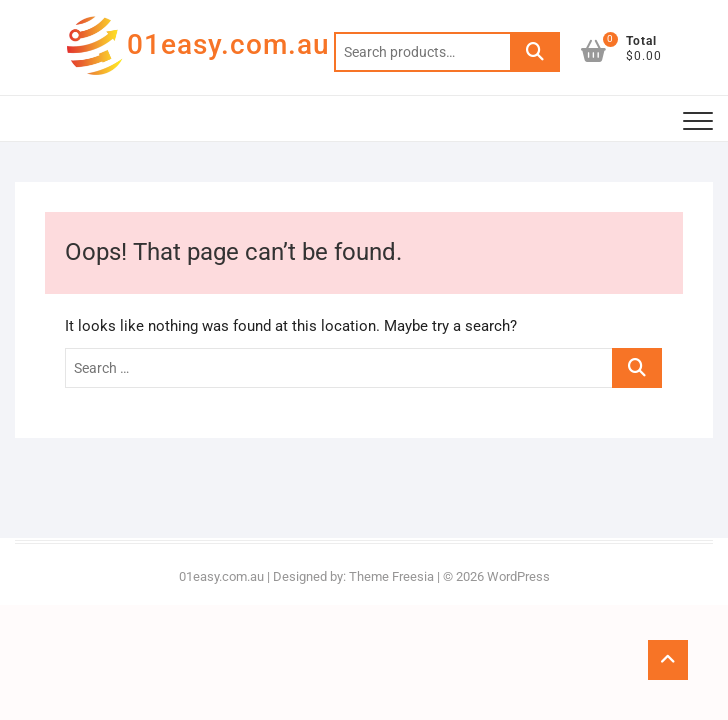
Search (535, 52)
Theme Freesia (391, 576)
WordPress (518, 576)
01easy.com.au (228, 44)
